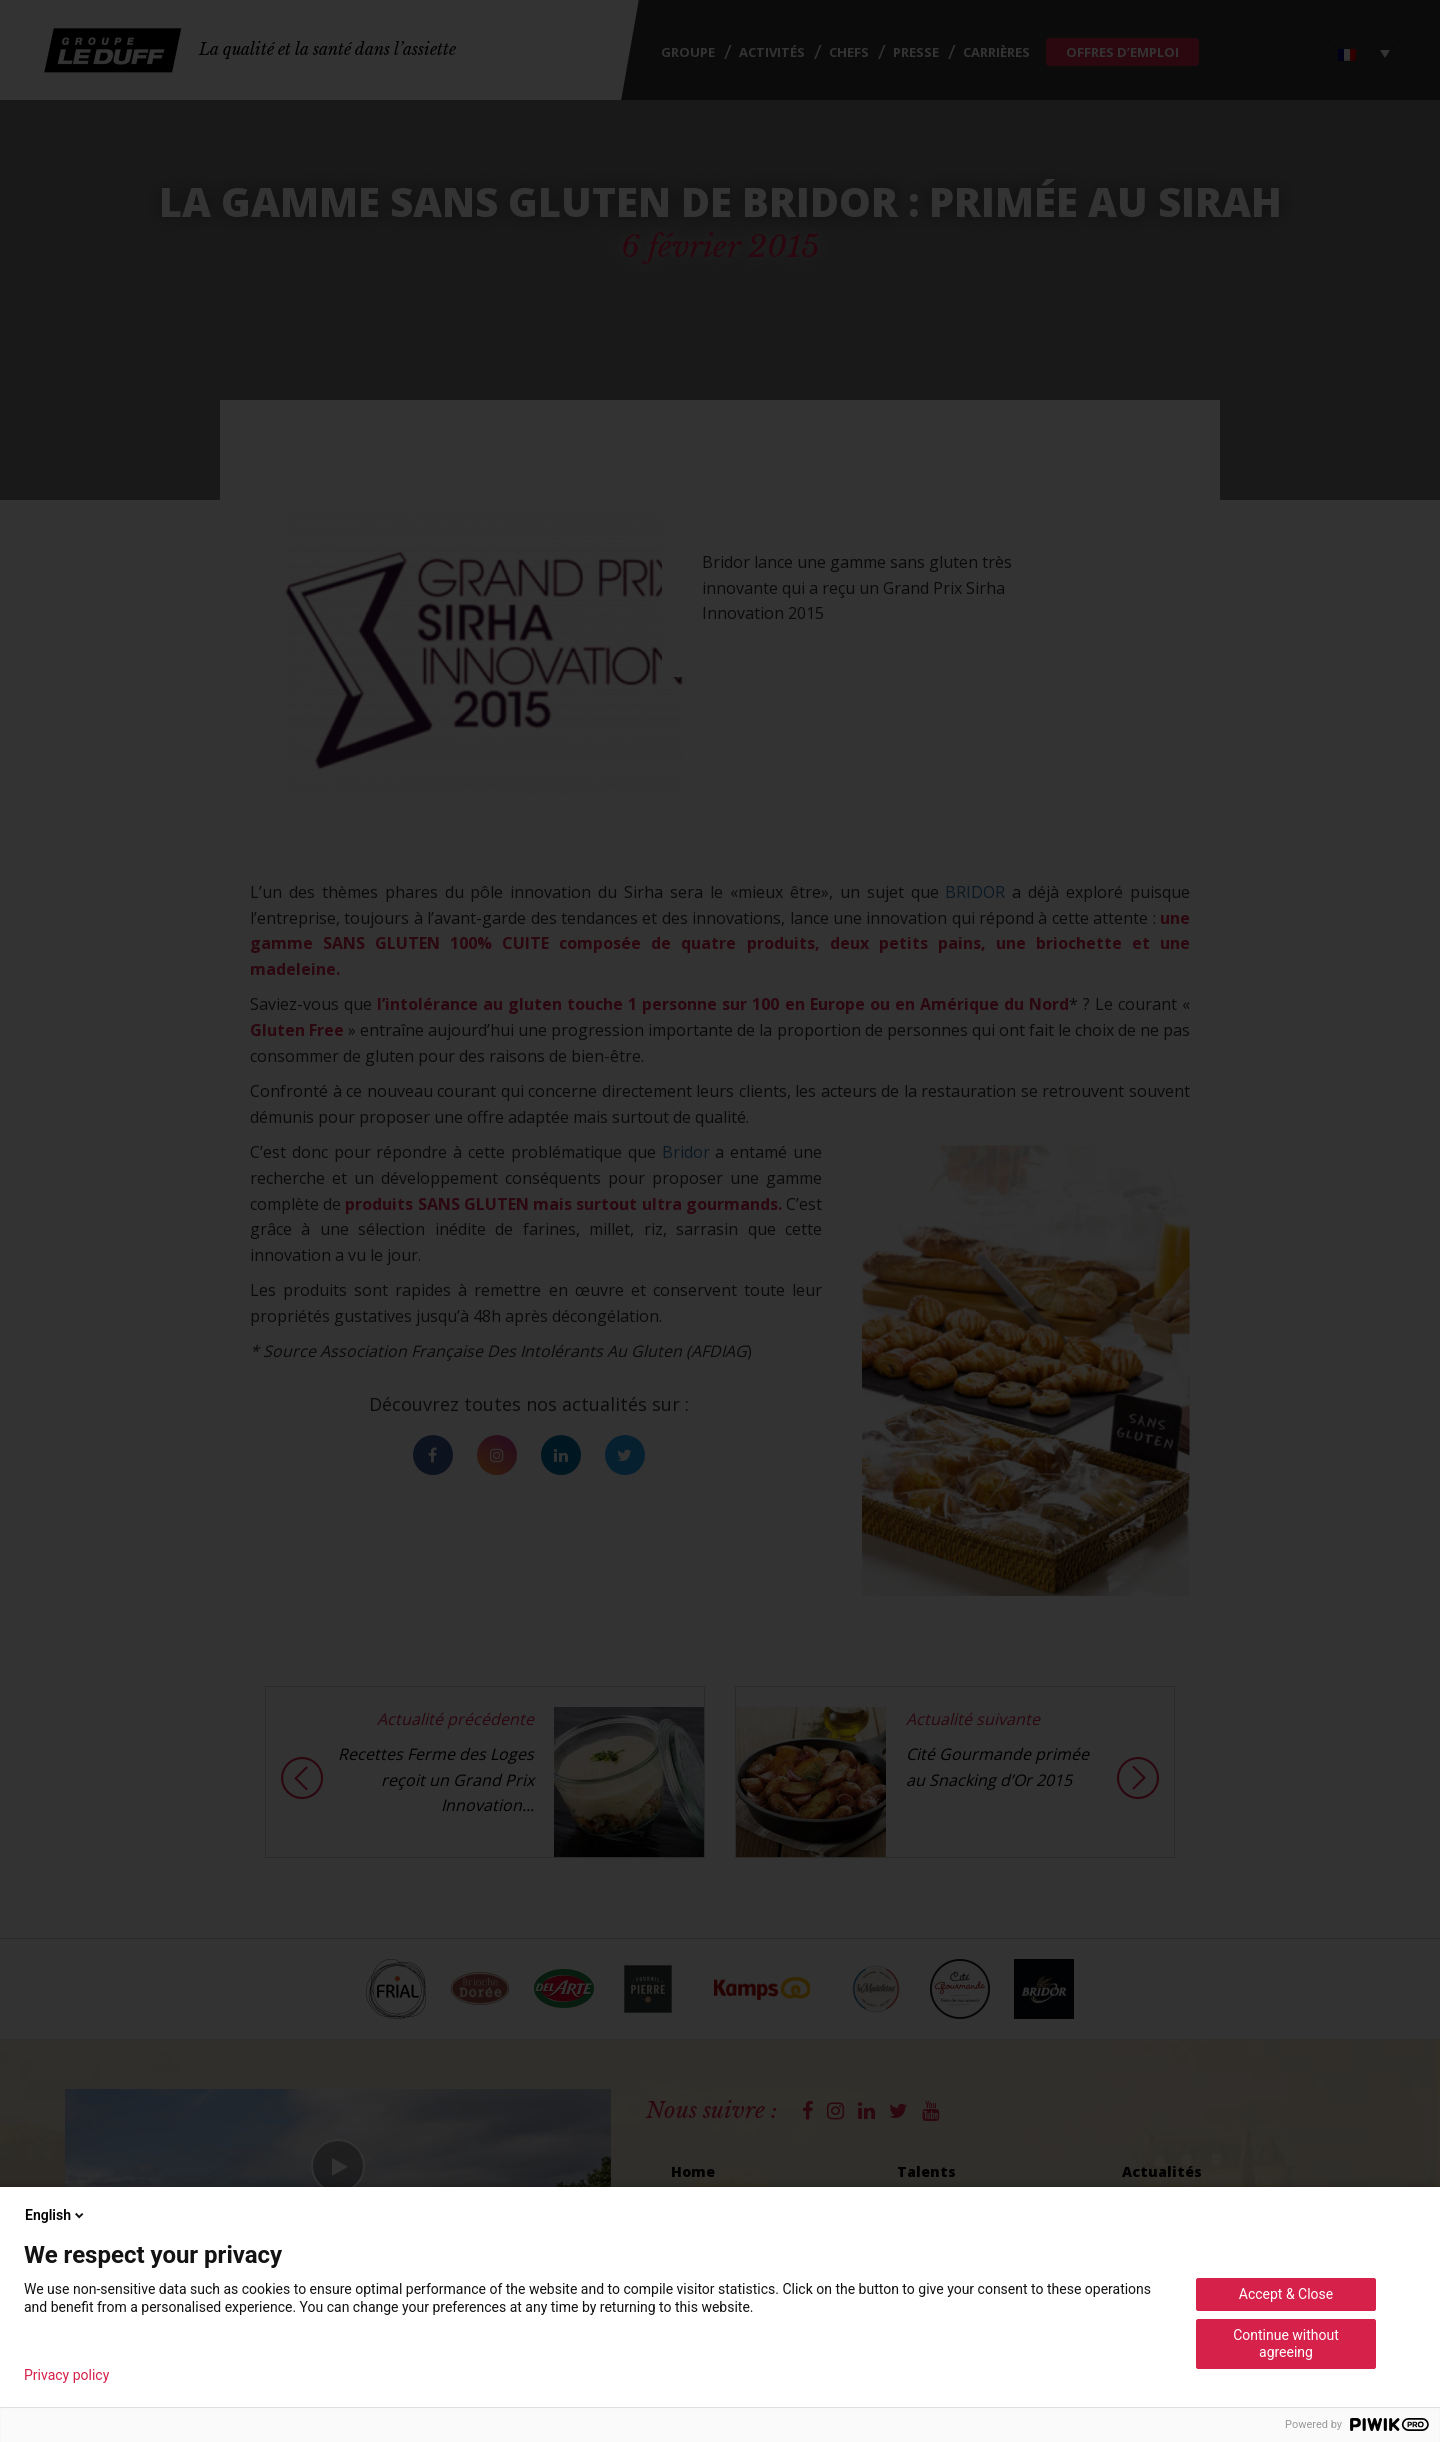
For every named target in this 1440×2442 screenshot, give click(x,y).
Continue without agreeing (1286, 2343)
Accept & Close (1286, 2294)
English (56, 2215)
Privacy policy (66, 2375)
